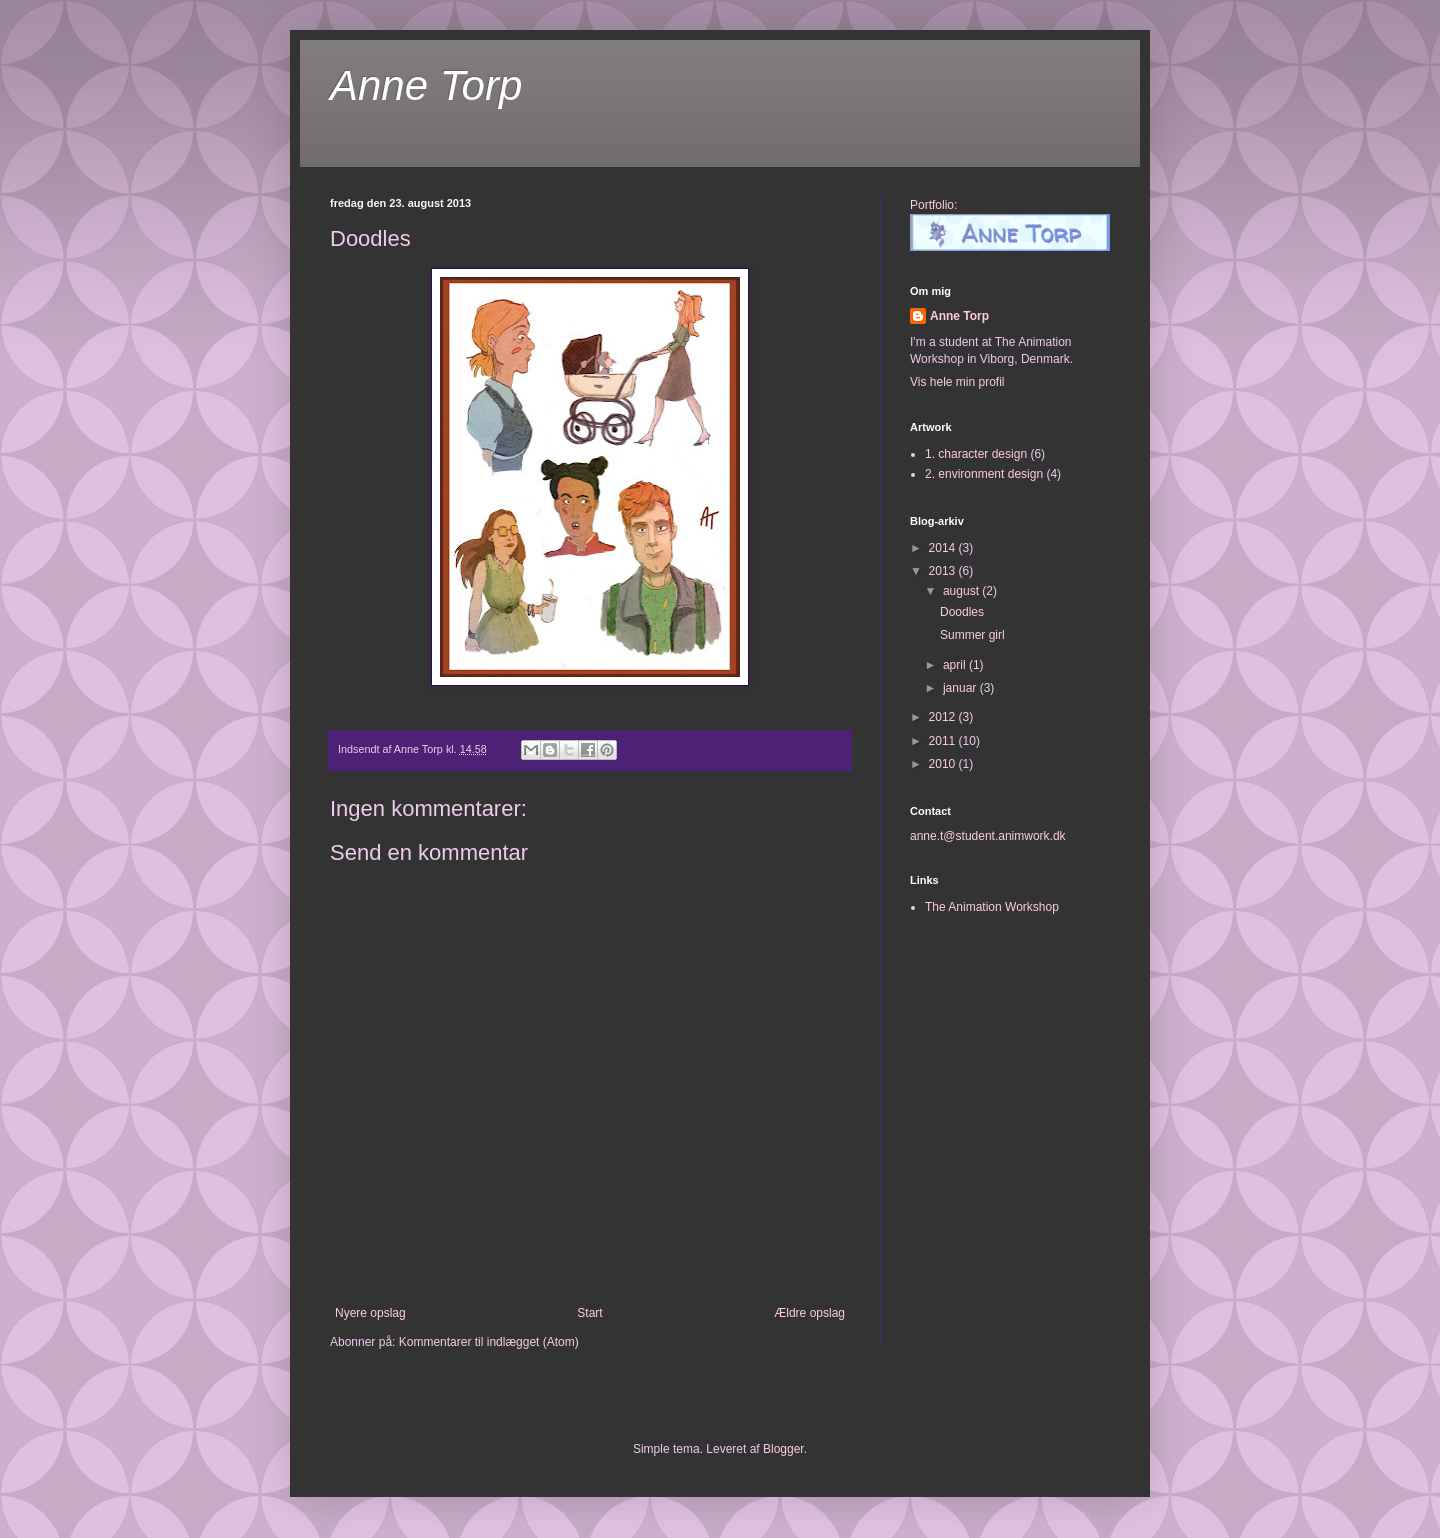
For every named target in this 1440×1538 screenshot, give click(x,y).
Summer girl (972, 635)
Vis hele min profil (957, 382)
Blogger (783, 1449)
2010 (944, 764)
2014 (944, 548)
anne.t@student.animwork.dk (988, 836)
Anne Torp (426, 85)
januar (961, 688)
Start (589, 1313)
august (962, 591)
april (956, 665)
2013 (944, 571)
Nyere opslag (370, 1313)
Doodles (962, 612)
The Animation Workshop (992, 907)
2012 (944, 717)
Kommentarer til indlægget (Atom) (489, 1342)
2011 (944, 741)
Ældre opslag (809, 1313)
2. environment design (984, 474)
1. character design (976, 454)
